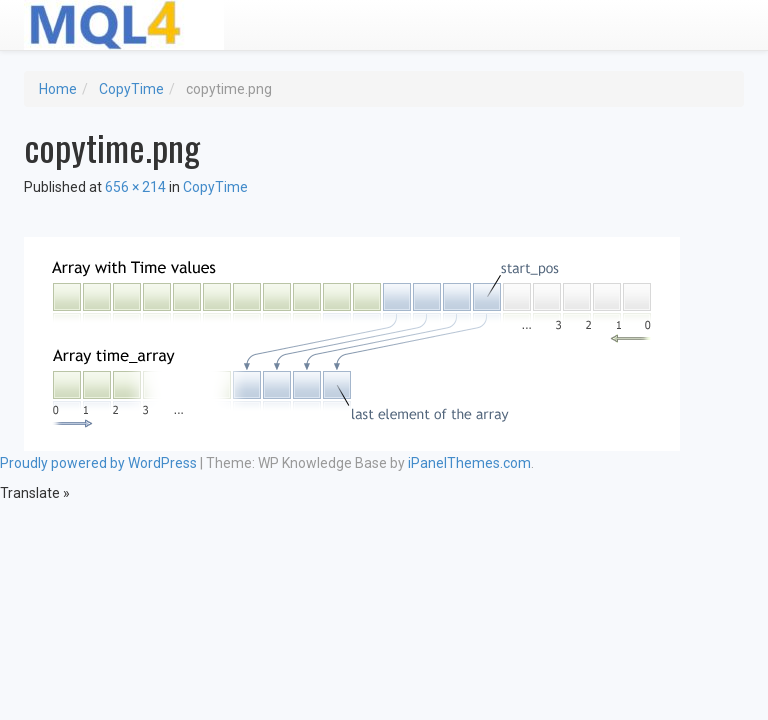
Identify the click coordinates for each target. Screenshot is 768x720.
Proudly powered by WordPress (98, 463)
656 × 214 (135, 187)
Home (58, 89)
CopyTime (131, 89)
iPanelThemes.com (469, 463)
